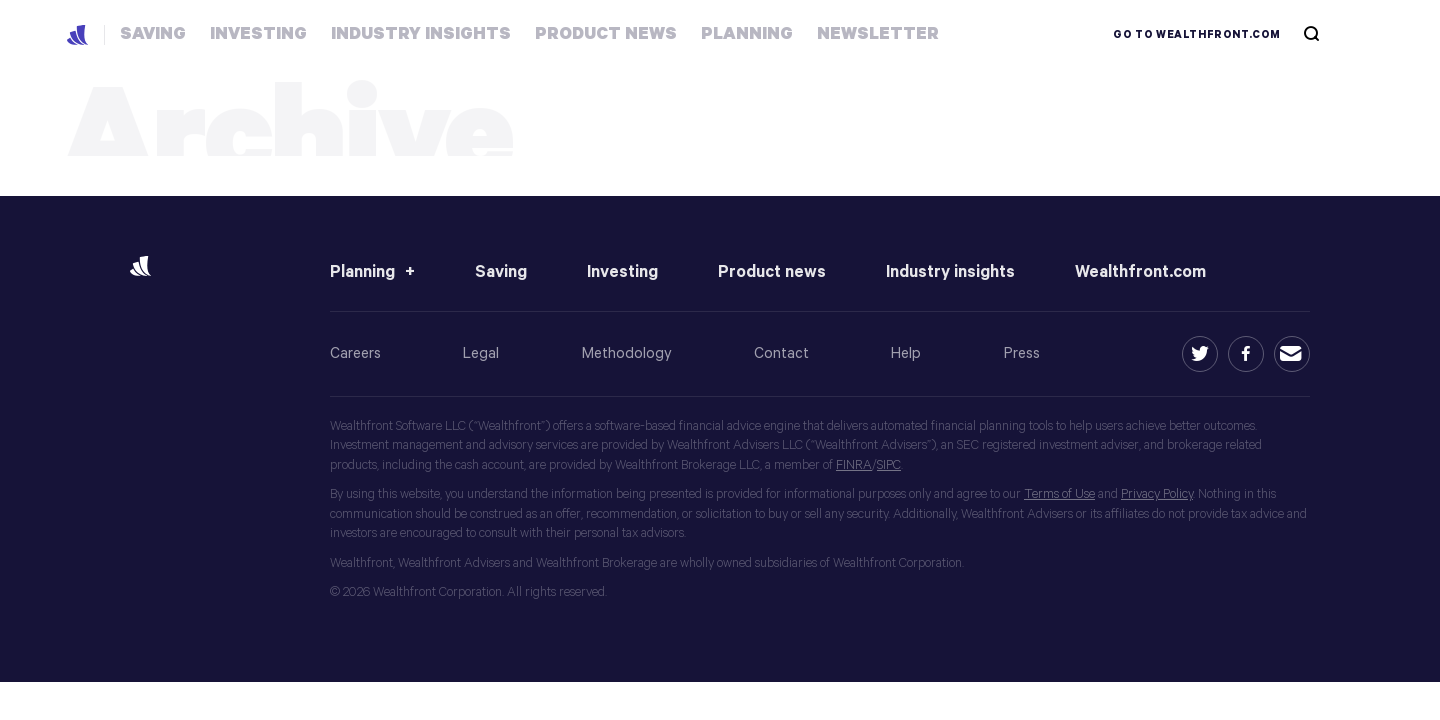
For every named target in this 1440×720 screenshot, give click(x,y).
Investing (622, 272)
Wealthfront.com (1140, 272)
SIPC (889, 465)
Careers (355, 353)
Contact (781, 353)
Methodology (627, 353)
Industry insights (950, 272)
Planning (362, 272)
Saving (501, 272)
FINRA (854, 465)
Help (906, 353)
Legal (481, 353)
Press (1022, 353)
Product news (772, 272)
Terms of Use (1059, 494)
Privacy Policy (1157, 494)
